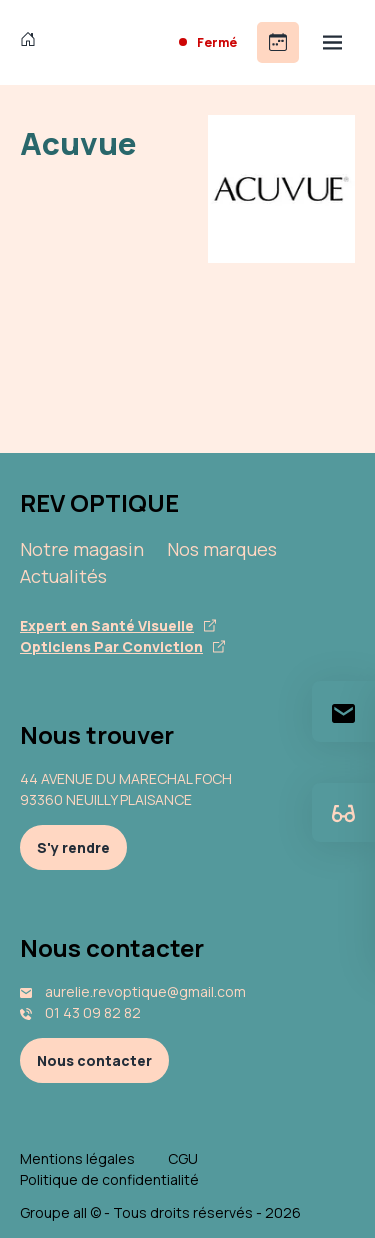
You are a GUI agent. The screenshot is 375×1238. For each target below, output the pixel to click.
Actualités (63, 576)
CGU (183, 1158)
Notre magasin (82, 549)
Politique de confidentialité (109, 1179)
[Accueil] (32, 42)
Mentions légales (77, 1158)
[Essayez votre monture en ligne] (343, 812)
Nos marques (222, 549)
